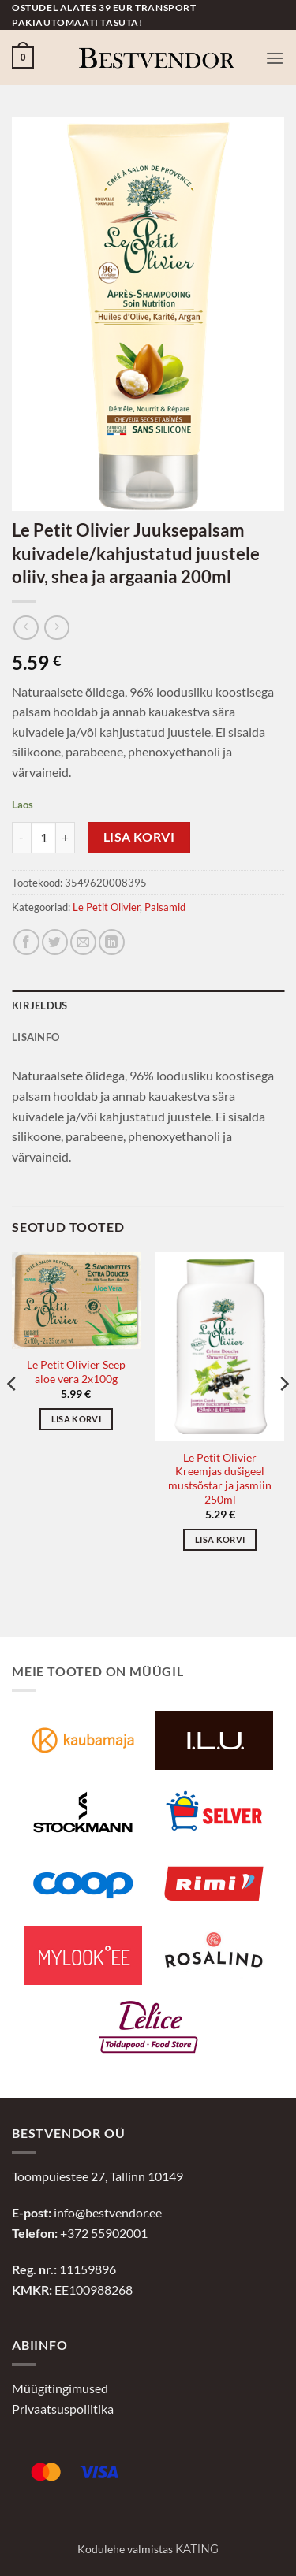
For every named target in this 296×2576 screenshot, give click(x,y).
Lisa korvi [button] (76, 1419)
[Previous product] (56, 627)
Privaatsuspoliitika (63, 2408)
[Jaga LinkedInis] (112, 942)
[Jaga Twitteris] (55, 942)
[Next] (283, 1415)
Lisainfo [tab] (35, 1037)
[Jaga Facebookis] (26, 942)
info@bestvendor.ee (108, 2212)
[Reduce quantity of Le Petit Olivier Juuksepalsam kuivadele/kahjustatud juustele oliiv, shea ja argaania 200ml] (21, 837)
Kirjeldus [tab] (39, 1005)
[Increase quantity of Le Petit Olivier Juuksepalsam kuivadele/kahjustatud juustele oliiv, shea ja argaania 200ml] (65, 837)
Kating (197, 2549)
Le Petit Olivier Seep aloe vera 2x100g (76, 1372)
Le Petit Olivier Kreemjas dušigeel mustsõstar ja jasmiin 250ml (220, 1479)
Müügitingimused (60, 2388)
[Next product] (25, 627)
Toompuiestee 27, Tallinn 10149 (97, 2176)
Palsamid (164, 907)
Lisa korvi (139, 837)
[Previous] (12, 1415)
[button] (23, 57)
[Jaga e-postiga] (83, 942)
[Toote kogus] (43, 837)
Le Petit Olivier (106, 907)
